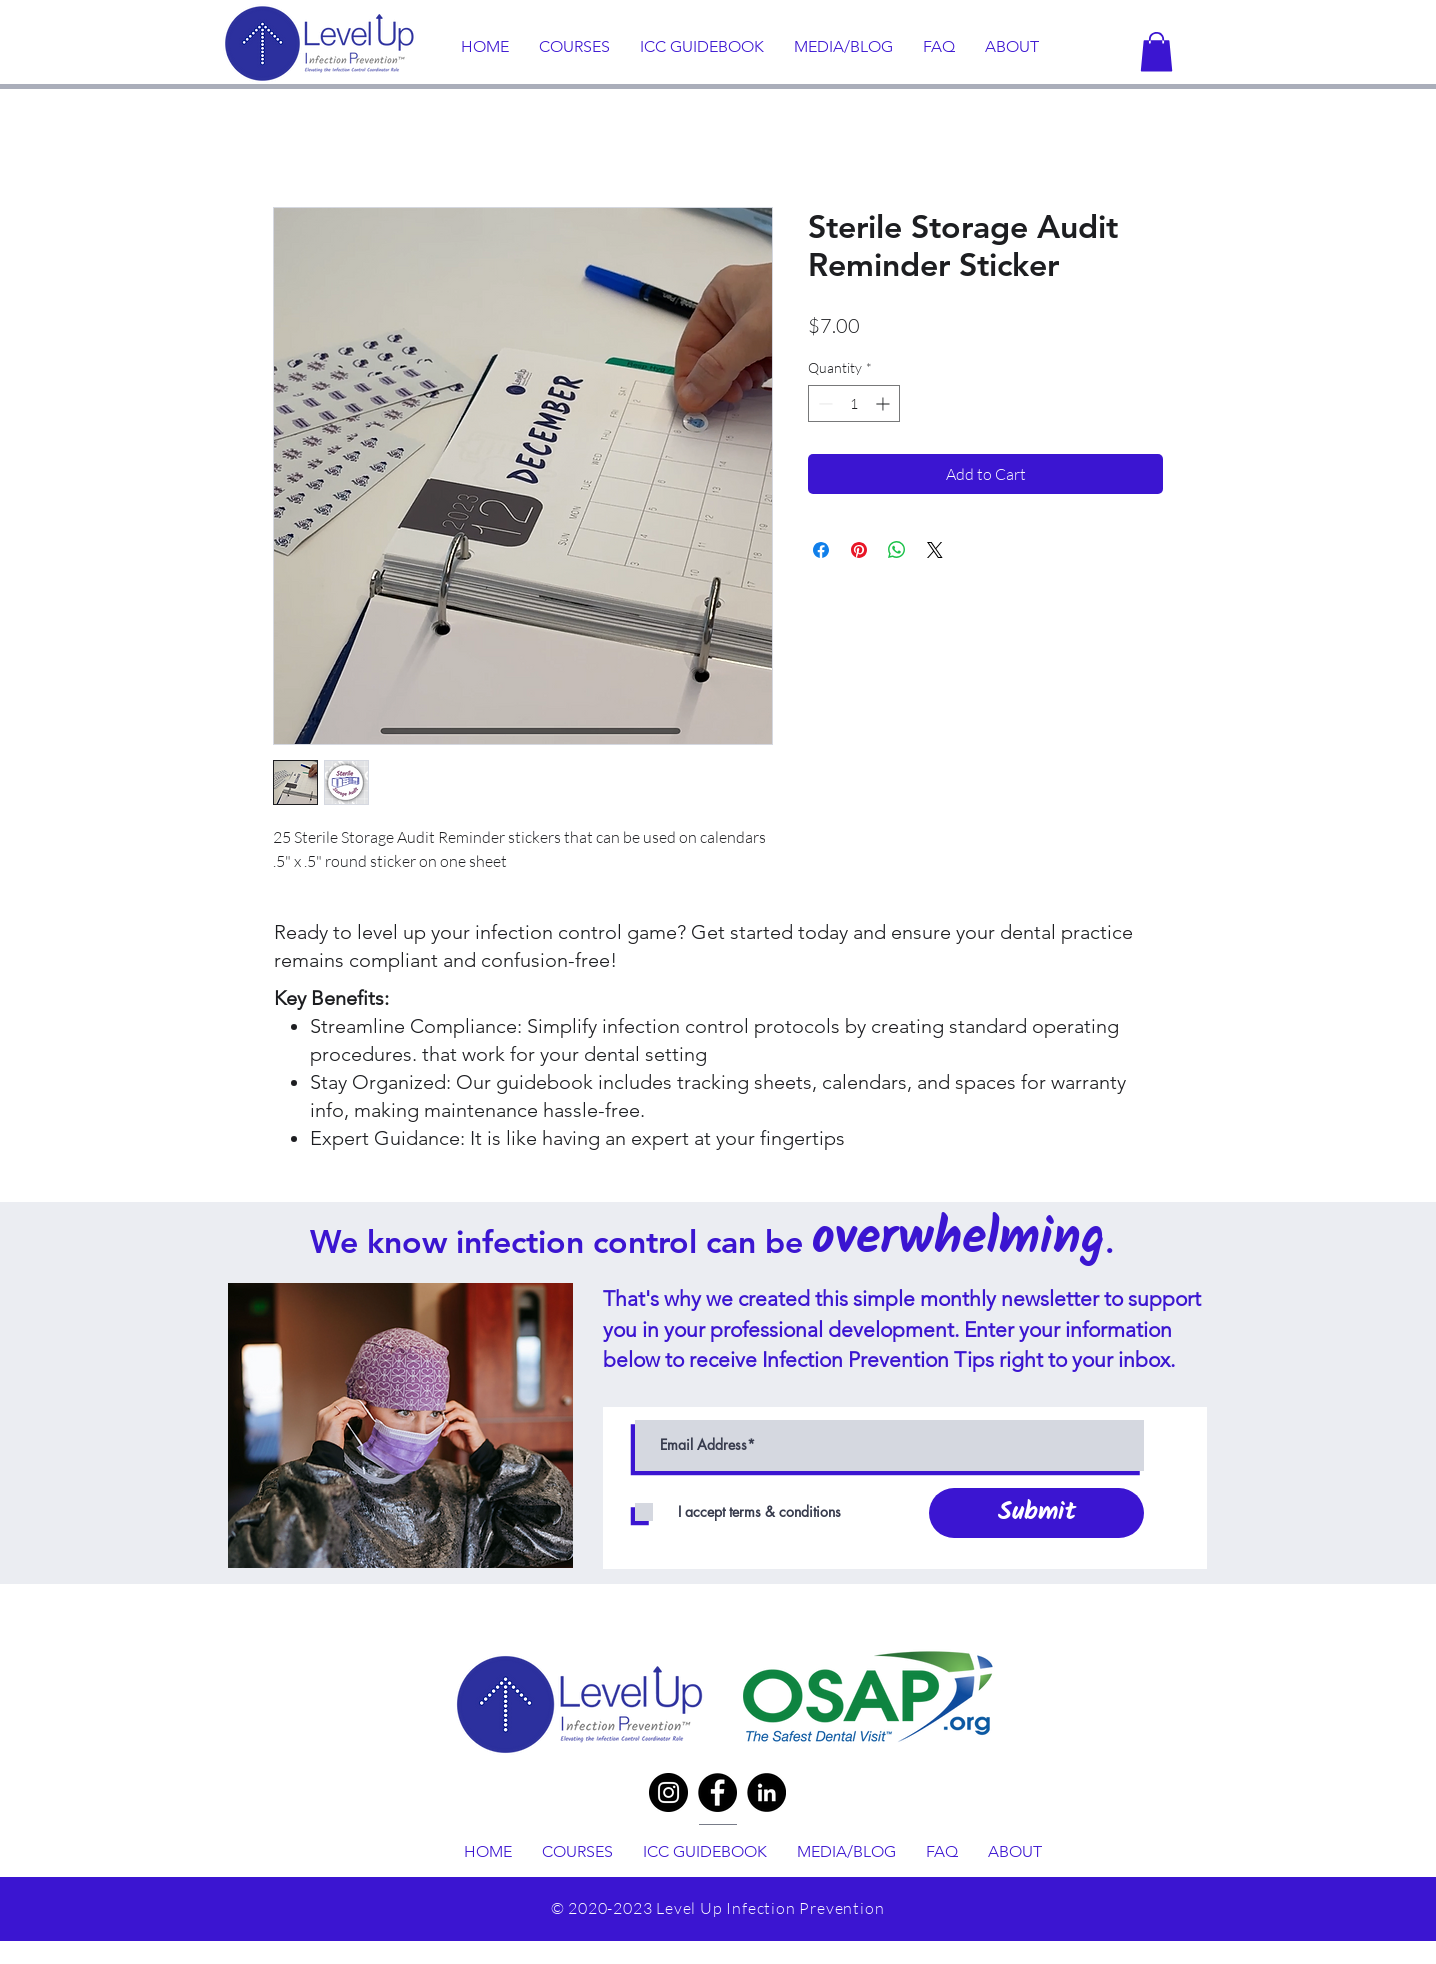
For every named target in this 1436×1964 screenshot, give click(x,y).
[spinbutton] (854, 403)
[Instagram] (668, 1792)
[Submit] (1036, 1513)
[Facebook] (717, 1792)
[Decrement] (823, 403)
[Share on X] (935, 550)
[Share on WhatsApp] (897, 550)
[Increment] (884, 403)
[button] (1156, 51)
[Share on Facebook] (821, 550)
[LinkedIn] (766, 1792)
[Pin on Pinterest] (859, 550)
